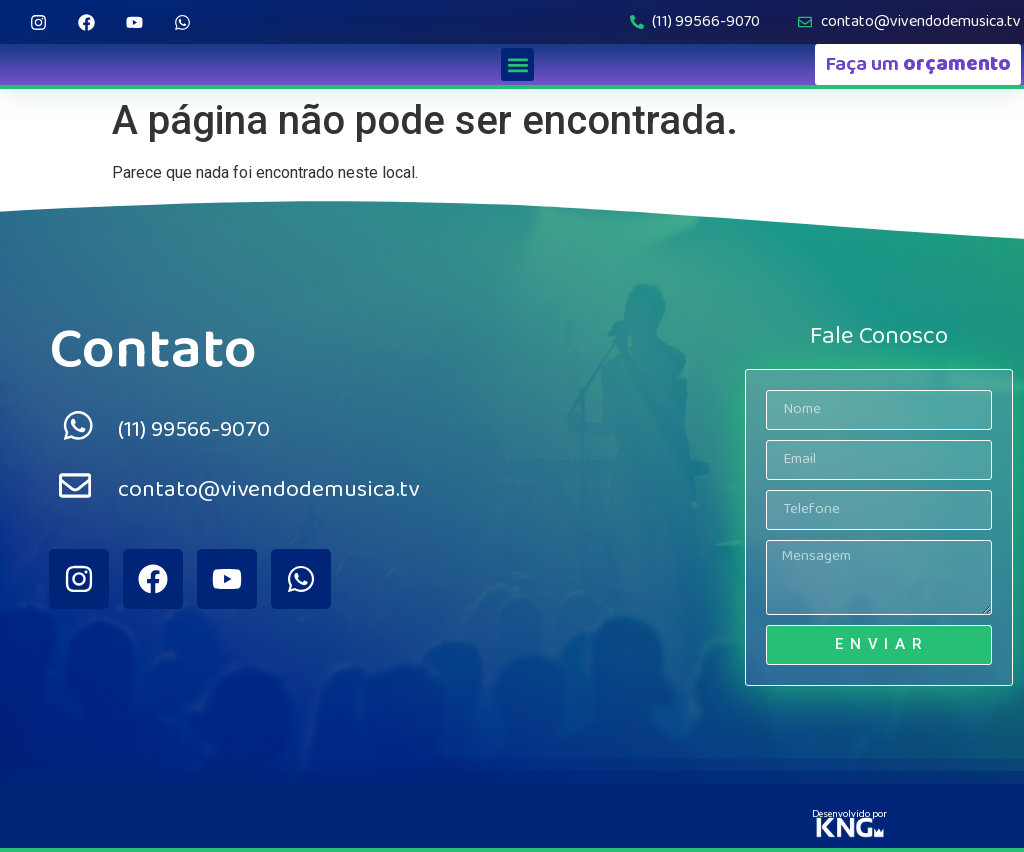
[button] (517, 64)
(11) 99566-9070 (194, 429)
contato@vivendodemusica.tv (268, 489)
